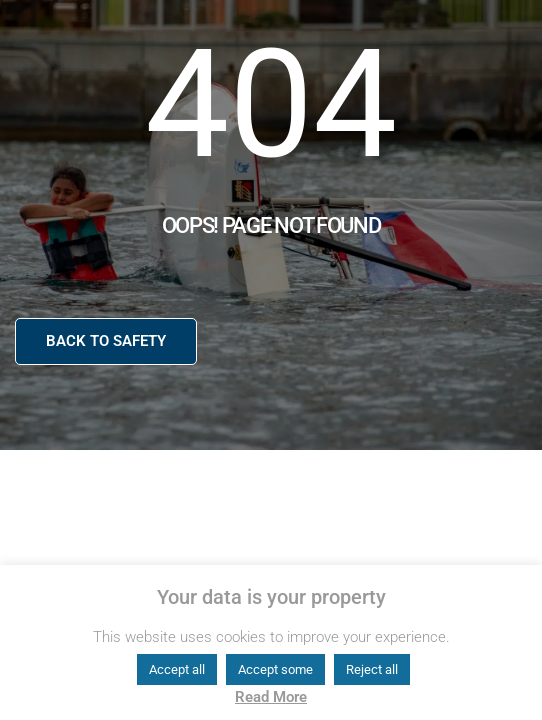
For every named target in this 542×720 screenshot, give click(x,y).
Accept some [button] (275, 669)
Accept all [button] (177, 669)
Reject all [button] (372, 669)
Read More (271, 697)
